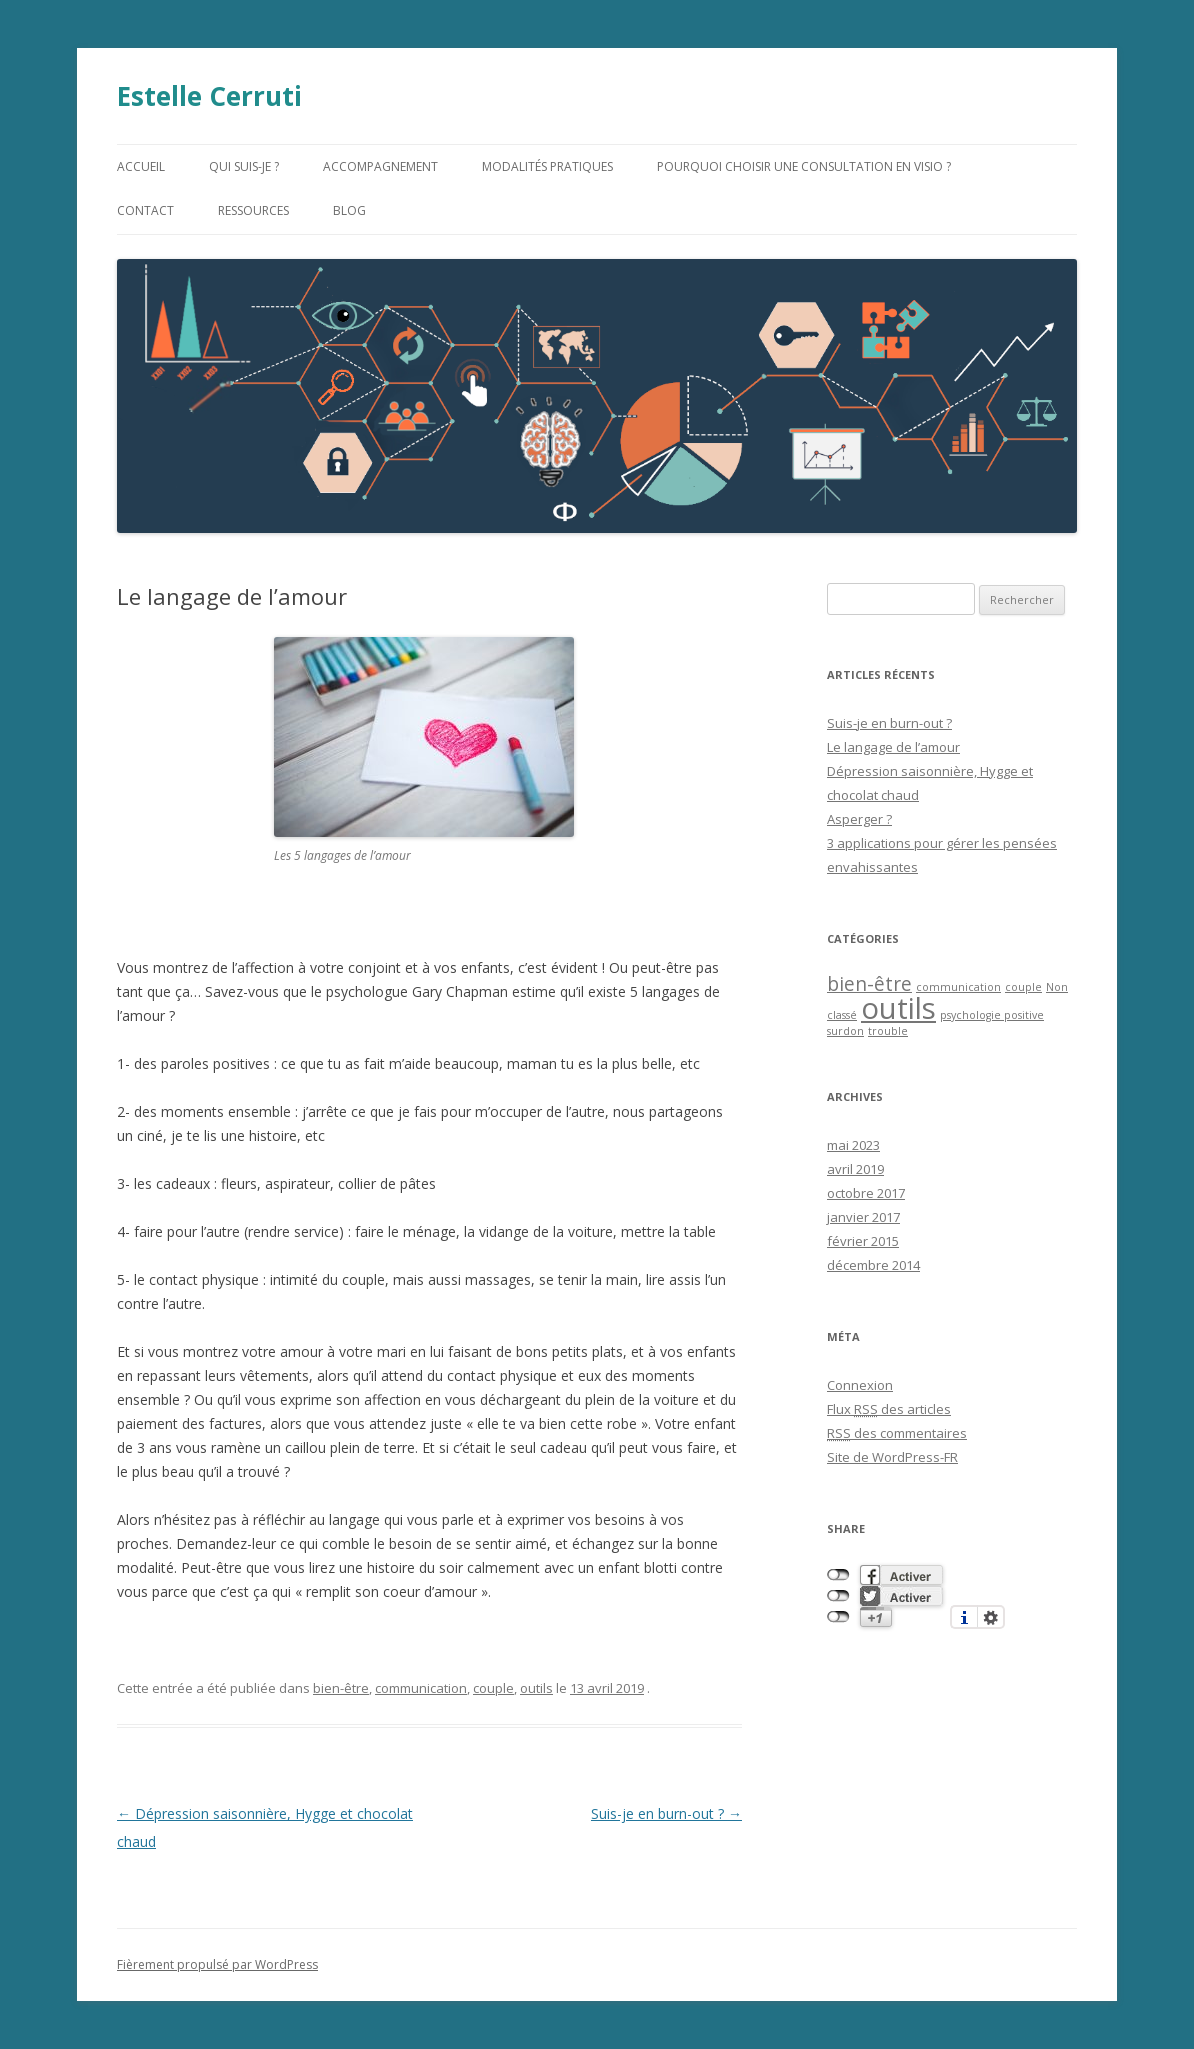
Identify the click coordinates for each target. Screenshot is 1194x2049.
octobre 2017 (866, 1193)
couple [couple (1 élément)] (1023, 987)
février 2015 (863, 1241)
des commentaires (897, 1433)
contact (145, 210)
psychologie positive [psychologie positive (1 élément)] (992, 1015)
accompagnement (380, 166)
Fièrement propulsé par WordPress (217, 1964)
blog (349, 210)
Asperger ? (859, 819)
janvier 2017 (863, 1217)
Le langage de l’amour (893, 747)
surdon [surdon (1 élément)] (845, 1031)
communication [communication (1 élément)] (958, 987)
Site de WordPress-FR (892, 1457)
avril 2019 (855, 1169)
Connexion (860, 1385)
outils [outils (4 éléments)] (898, 1008)
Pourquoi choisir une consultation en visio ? (804, 166)
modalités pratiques (547, 166)
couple (493, 1688)
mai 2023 (853, 1145)
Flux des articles (889, 1409)
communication (421, 1688)
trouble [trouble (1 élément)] (888, 1031)
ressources (253, 210)
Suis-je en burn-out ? (666, 1813)
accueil (141, 166)
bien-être (341, 1688)
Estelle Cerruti (209, 96)
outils (536, 1688)
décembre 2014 (873, 1265)
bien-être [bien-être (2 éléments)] (869, 984)
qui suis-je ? (244, 166)
